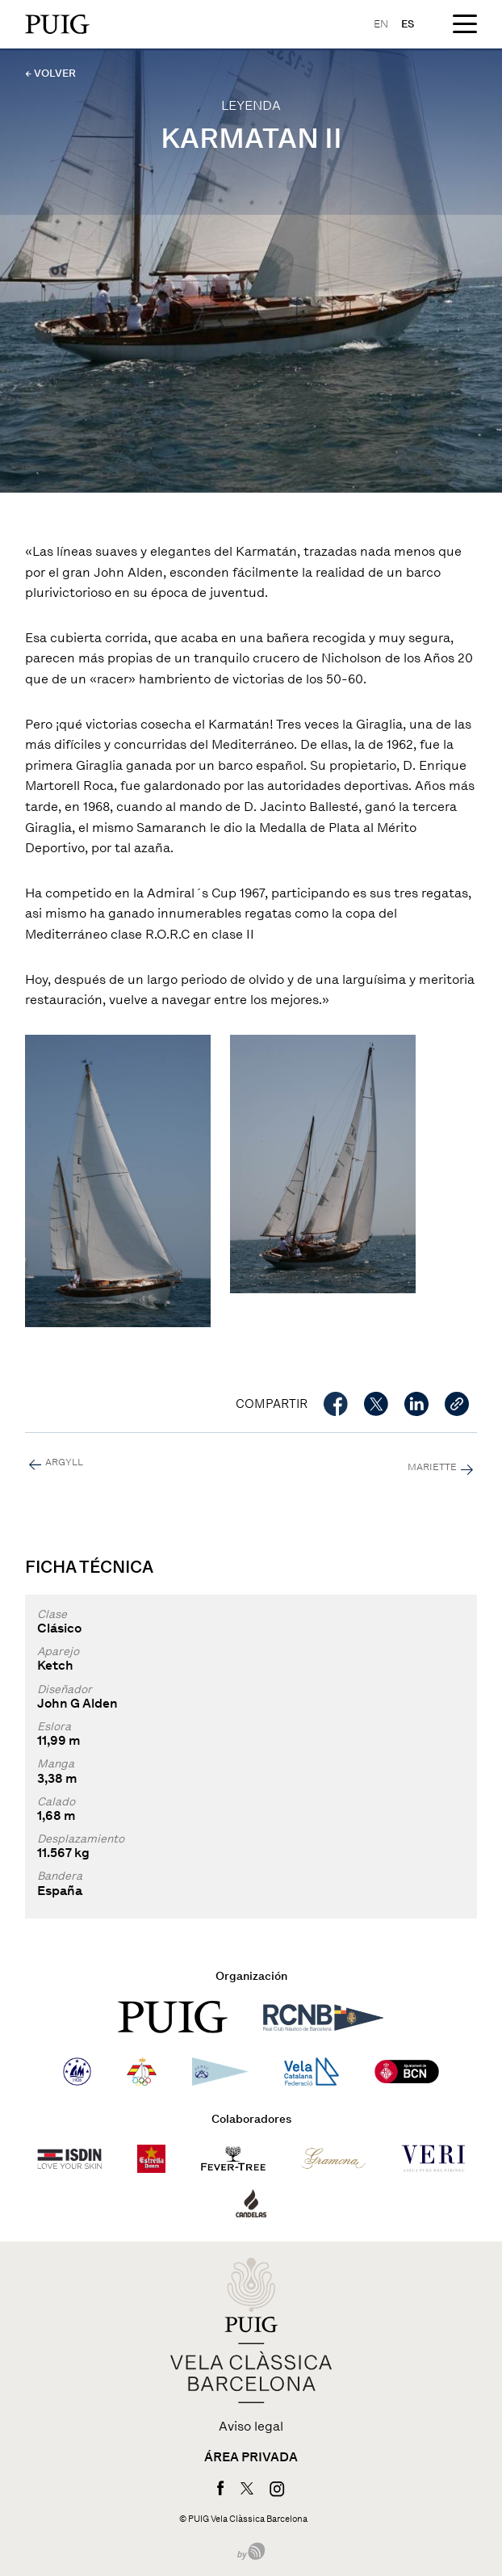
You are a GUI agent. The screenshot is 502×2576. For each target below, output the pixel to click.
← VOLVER (50, 73)
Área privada (251, 2457)
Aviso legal (251, 2426)
